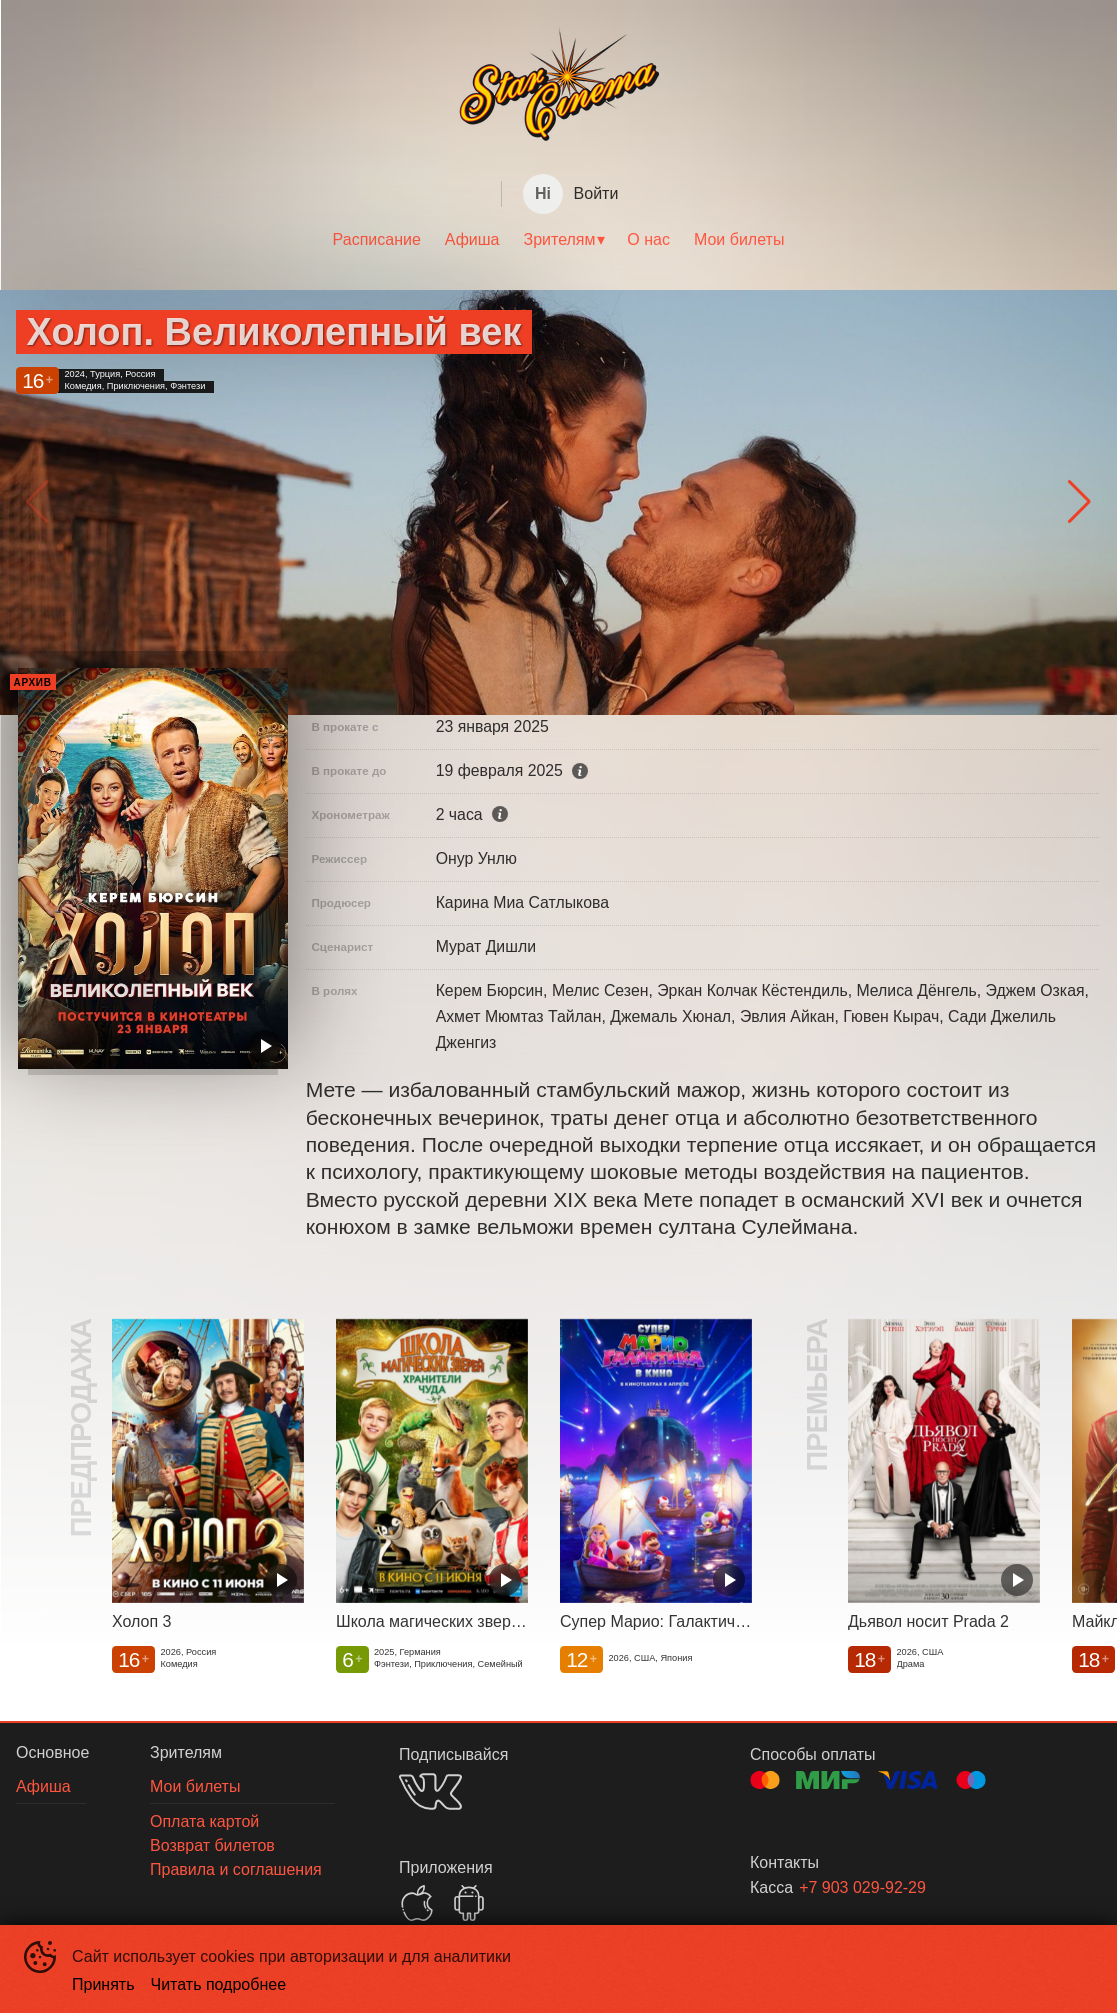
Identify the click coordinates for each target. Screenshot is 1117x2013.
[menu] (558, 240)
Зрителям (560, 239)
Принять (103, 1984)
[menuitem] (377, 240)
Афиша (472, 239)
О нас (648, 239)
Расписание (377, 239)
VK (430, 1791)
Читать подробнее (219, 1984)
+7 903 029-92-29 (862, 1887)
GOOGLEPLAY (469, 1903)
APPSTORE (417, 1903)
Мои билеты (739, 239)
